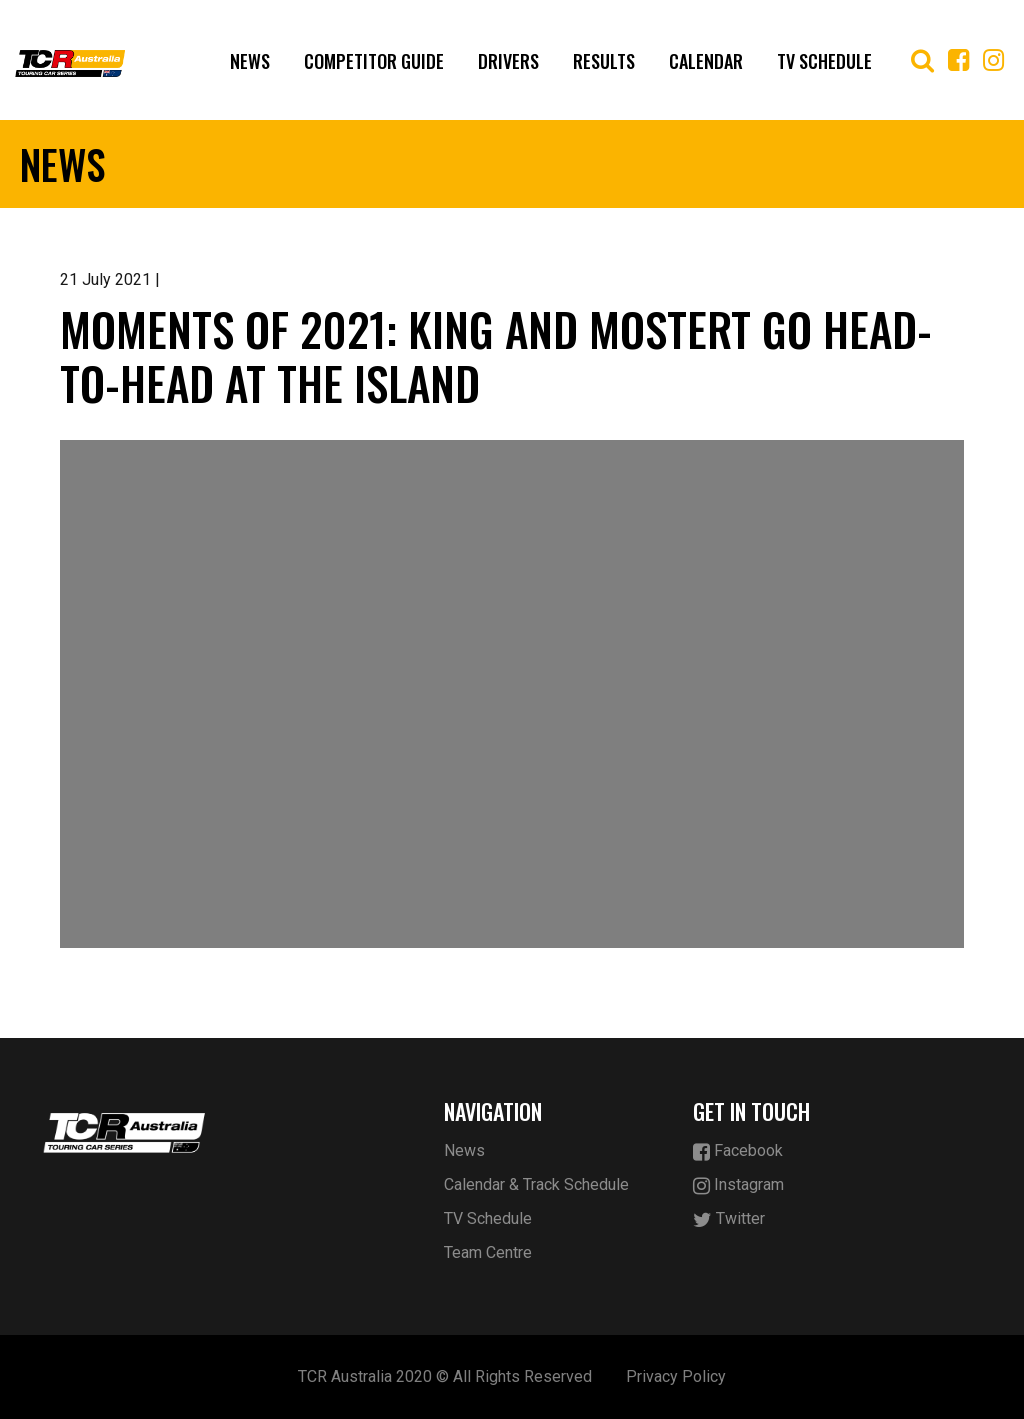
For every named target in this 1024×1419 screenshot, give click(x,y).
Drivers (508, 61)
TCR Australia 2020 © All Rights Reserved (445, 1376)
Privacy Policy (676, 1376)
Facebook (738, 1151)
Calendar (706, 61)
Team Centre (488, 1252)
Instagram (738, 1185)
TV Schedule (824, 61)
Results (604, 61)
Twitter (729, 1219)
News (250, 61)
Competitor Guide (374, 61)
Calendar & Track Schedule (536, 1184)
